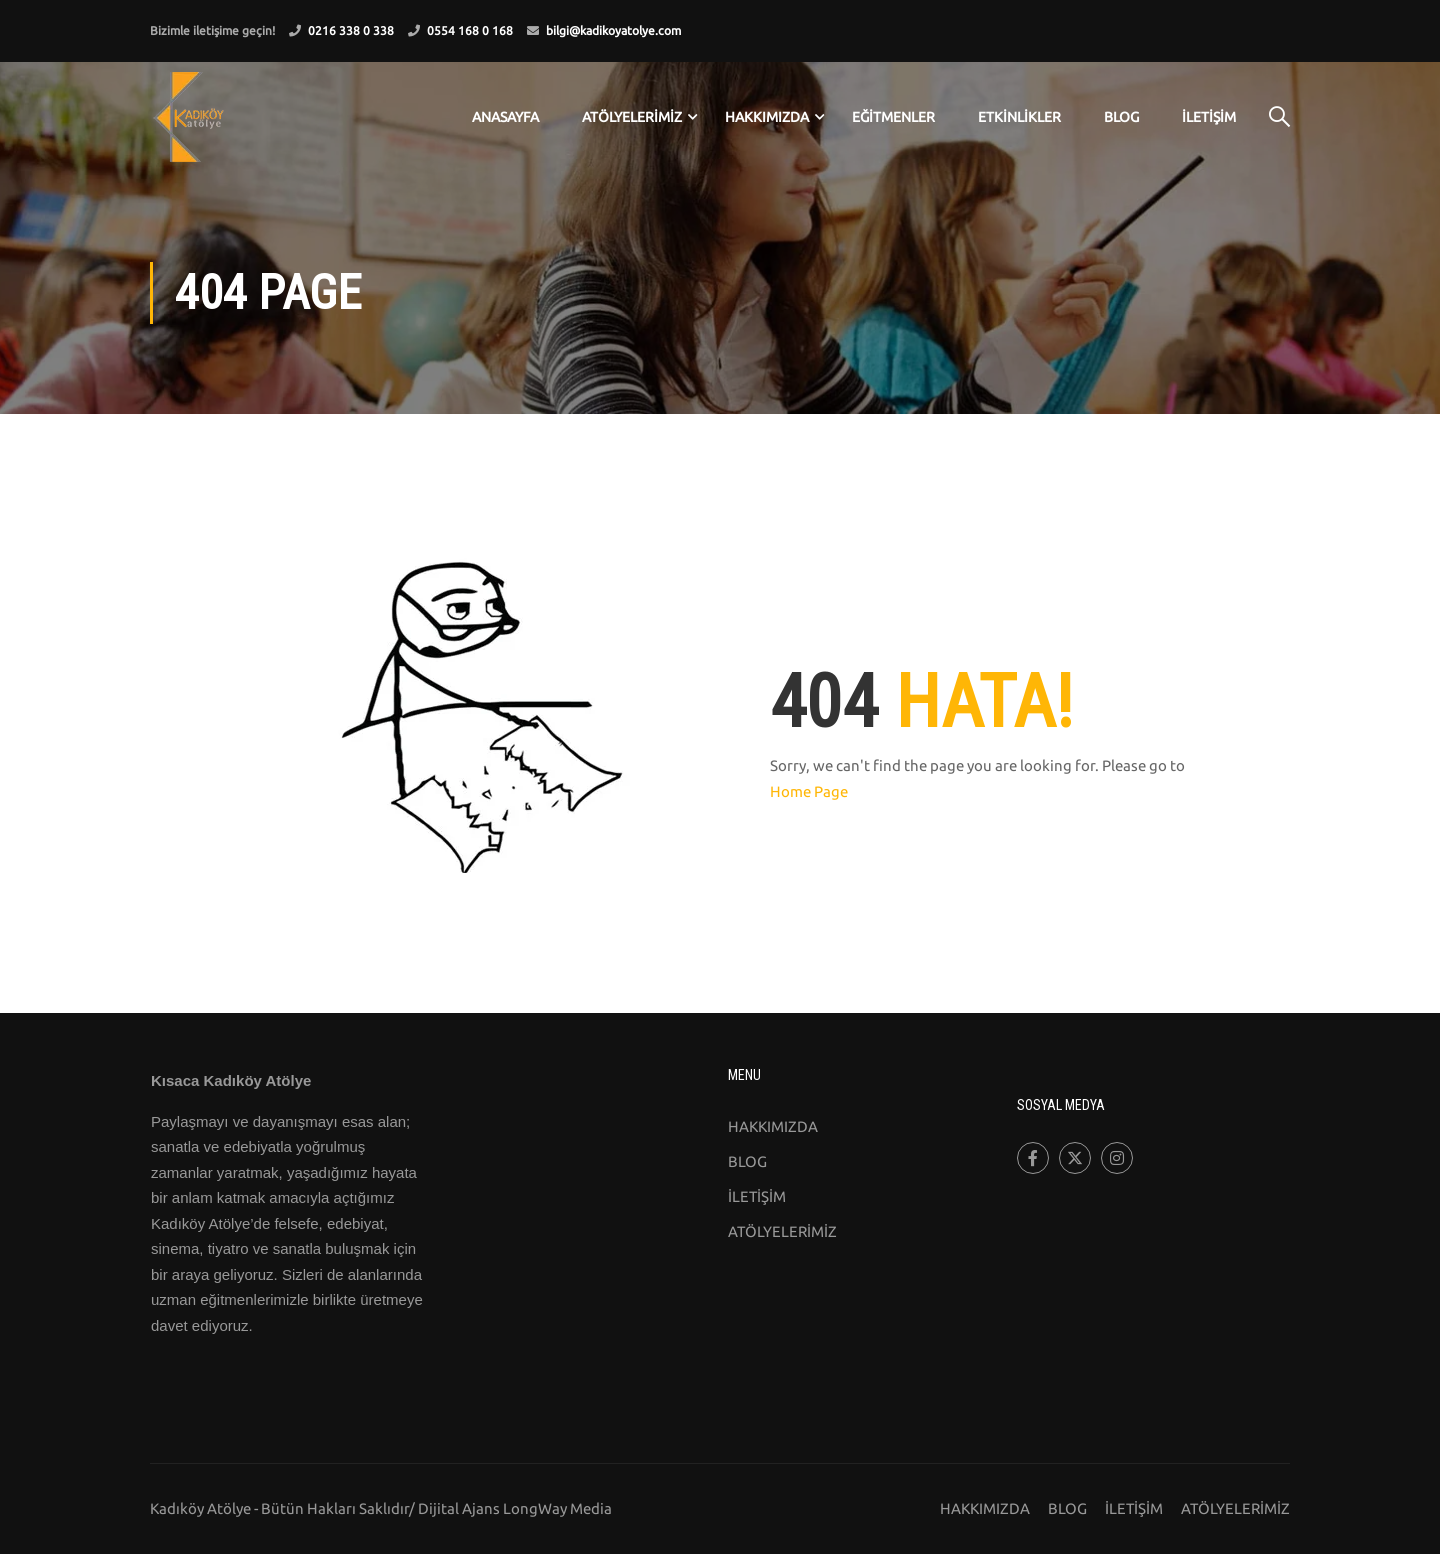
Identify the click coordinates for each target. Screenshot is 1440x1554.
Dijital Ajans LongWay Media (515, 1508)
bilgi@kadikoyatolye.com (613, 30)
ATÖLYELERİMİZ (632, 117)
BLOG (1121, 117)
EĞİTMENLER (893, 117)
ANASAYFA (505, 117)
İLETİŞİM (1209, 117)
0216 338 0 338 (351, 30)
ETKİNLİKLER (1019, 117)
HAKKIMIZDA (773, 1126)
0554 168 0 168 (470, 30)
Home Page (809, 791)
